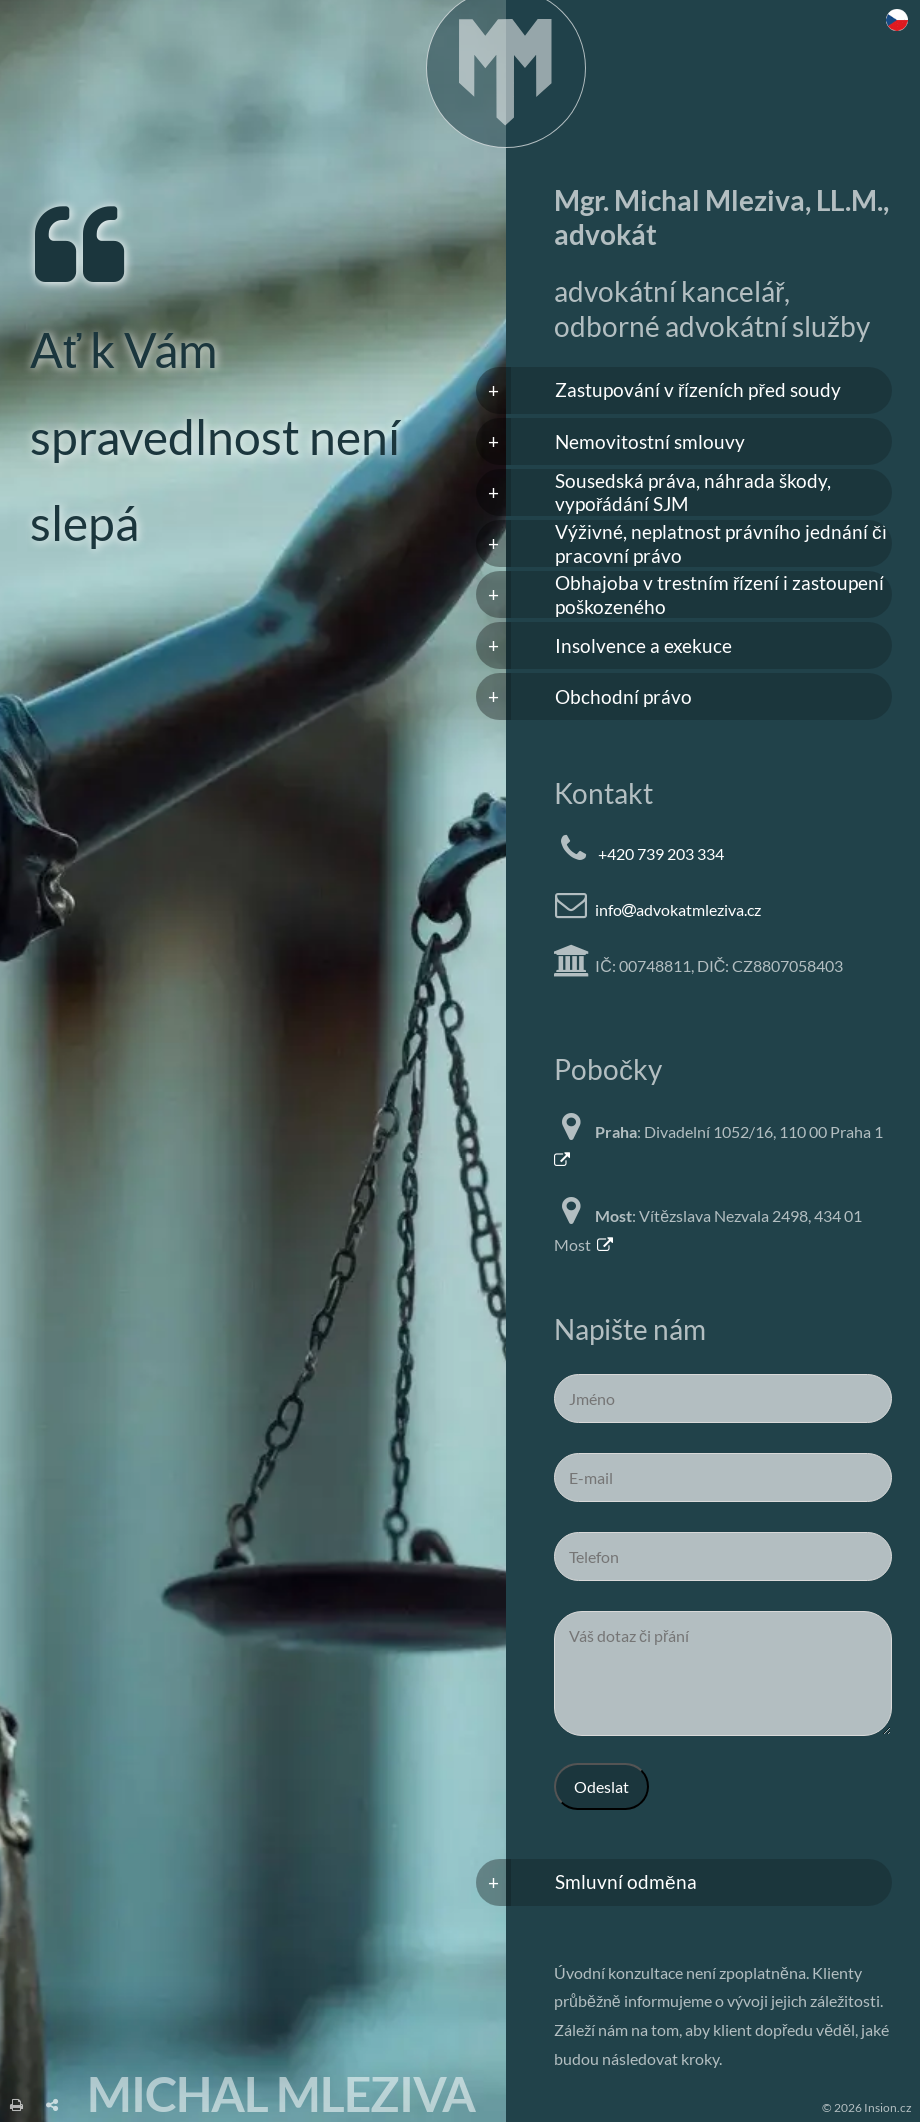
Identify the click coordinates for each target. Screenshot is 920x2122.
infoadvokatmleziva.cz (678, 909)
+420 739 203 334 (661, 853)
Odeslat (601, 1786)
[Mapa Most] (604, 1244)
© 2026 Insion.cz (867, 2107)
